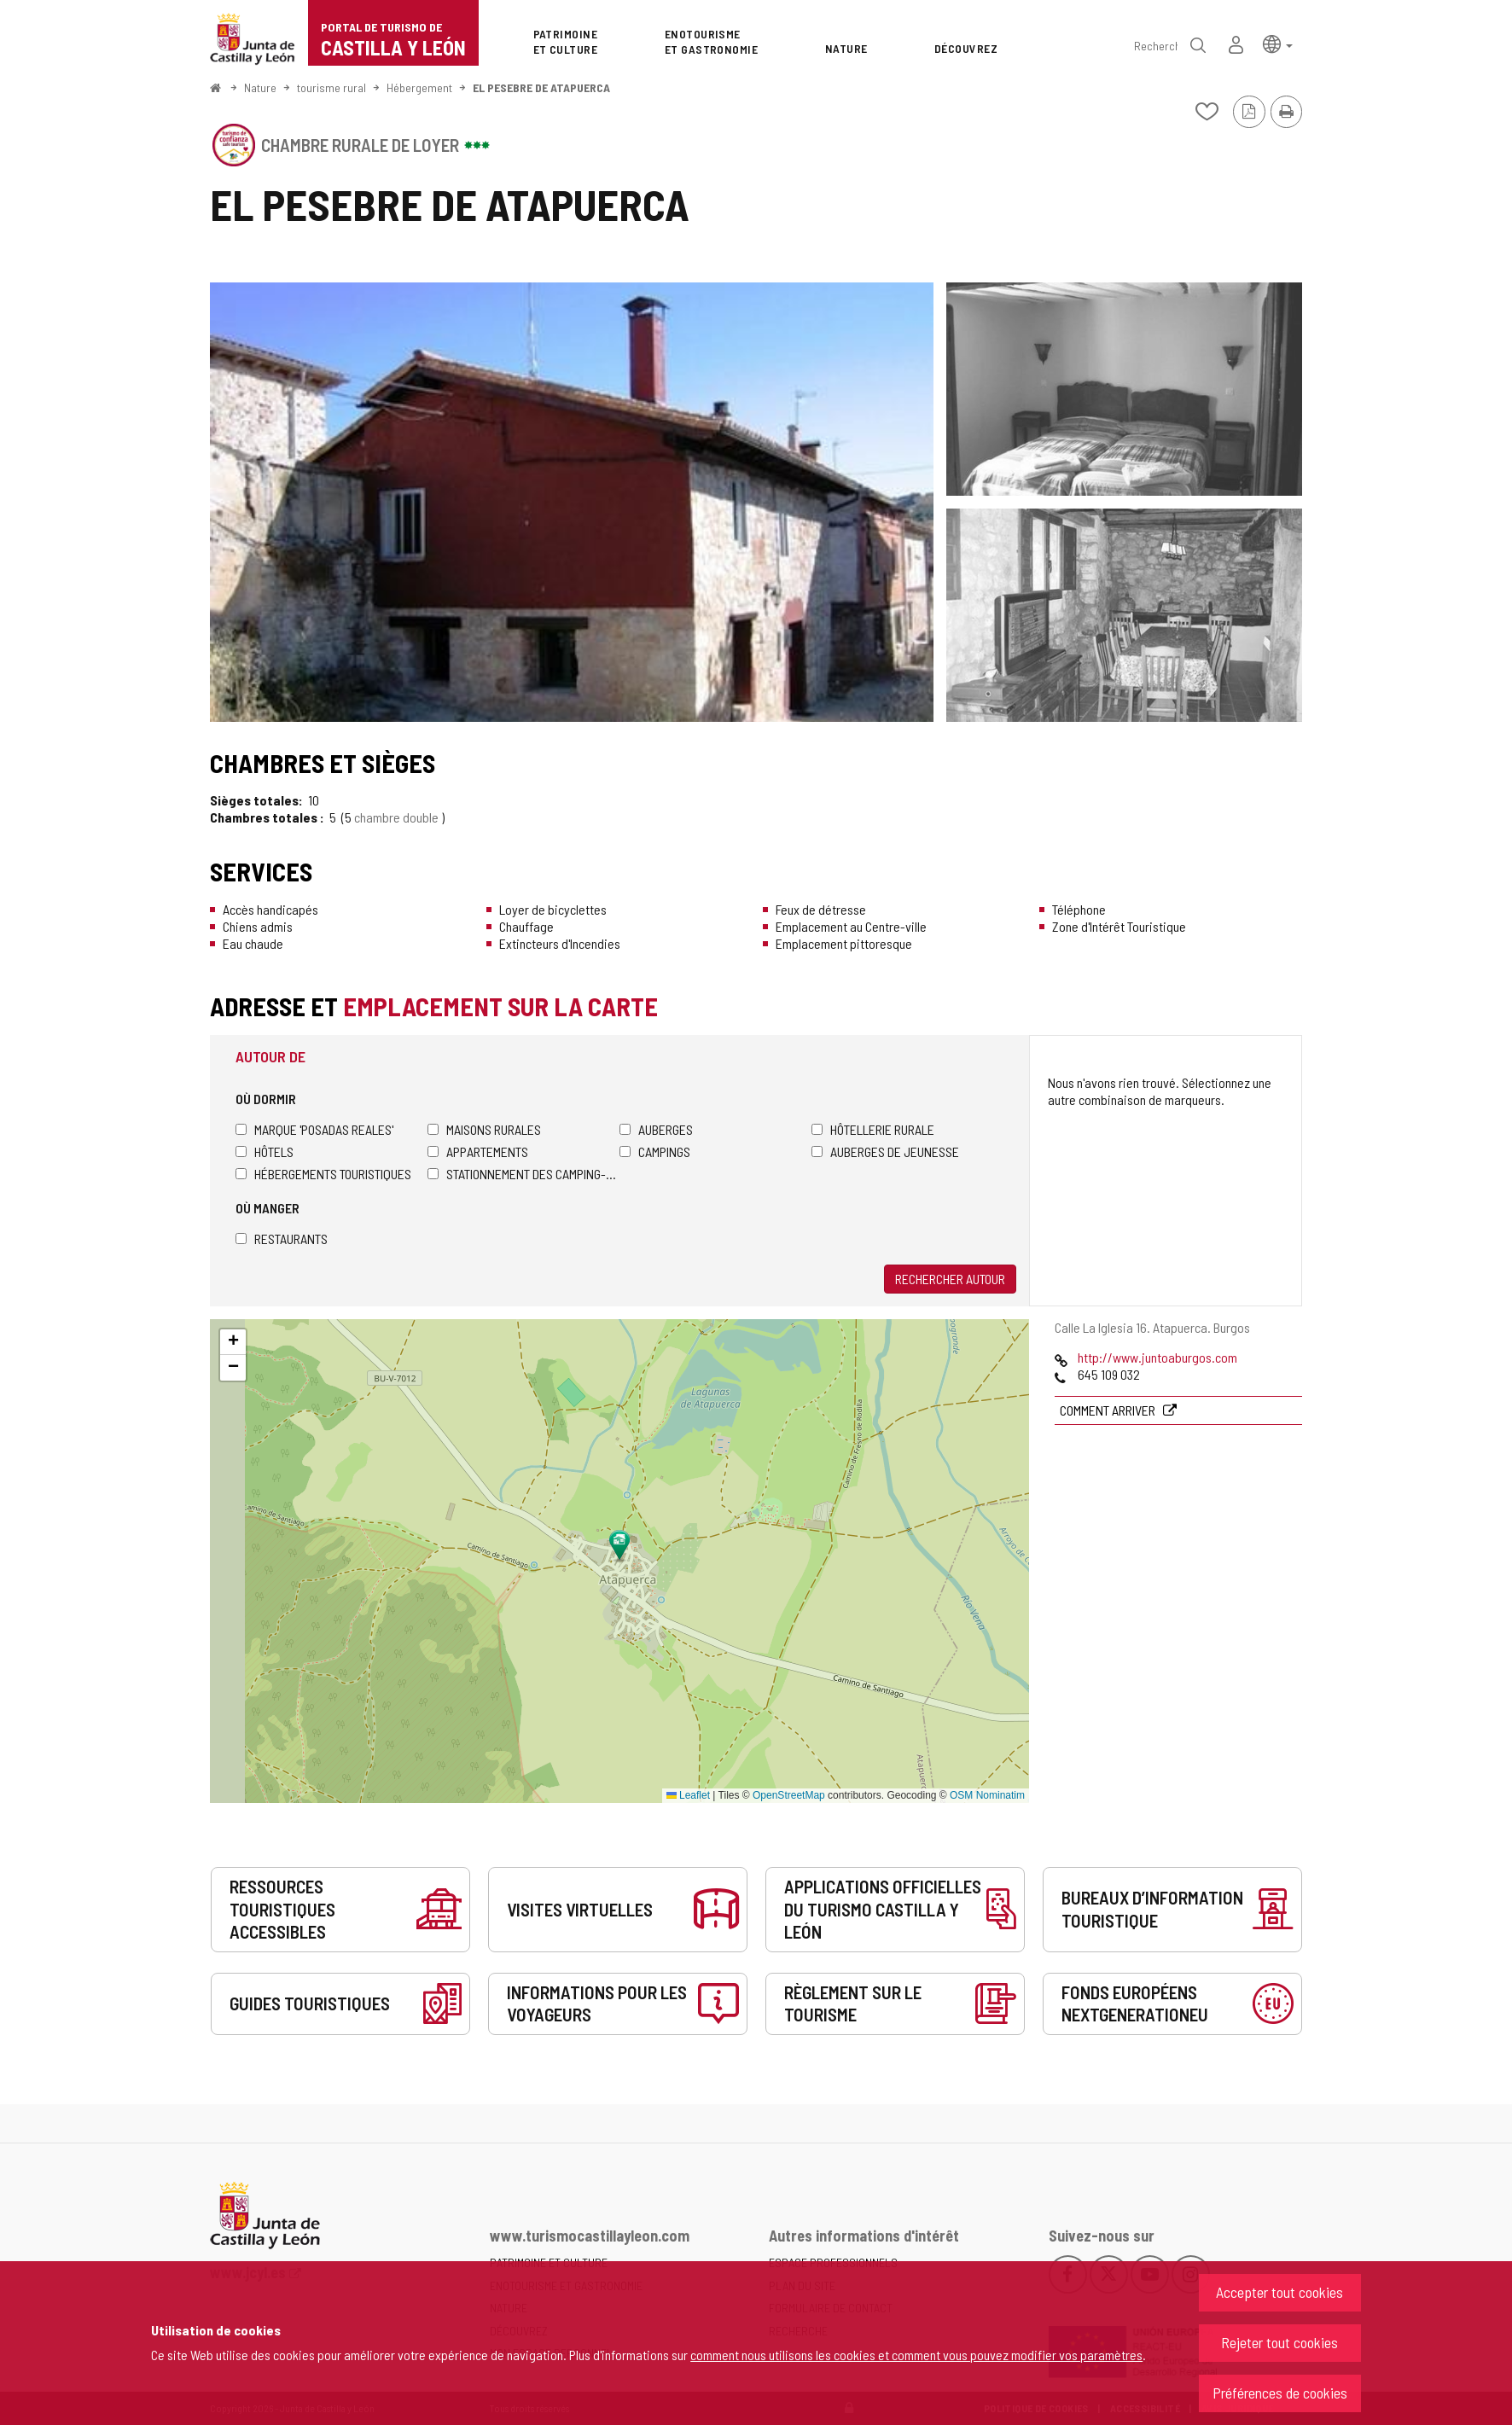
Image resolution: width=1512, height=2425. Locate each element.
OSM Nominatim (987, 1795)
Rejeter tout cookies (1279, 2342)
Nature (260, 87)
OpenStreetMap (789, 1795)
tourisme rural (331, 87)
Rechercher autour (950, 1279)
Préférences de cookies (1280, 2392)
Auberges (656, 1129)
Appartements (477, 1151)
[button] (1278, 43)
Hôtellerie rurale (872, 1129)
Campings (654, 1151)
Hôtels (265, 1151)
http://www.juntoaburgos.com (1157, 1357)
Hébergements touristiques (323, 1174)
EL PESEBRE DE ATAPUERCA (541, 87)
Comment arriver (1109, 1410)
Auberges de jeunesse (885, 1151)
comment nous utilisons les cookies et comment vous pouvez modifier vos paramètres (916, 2354)
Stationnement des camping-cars (523, 1174)
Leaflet (688, 1795)
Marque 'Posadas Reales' (314, 1129)
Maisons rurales (484, 1129)
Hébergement (419, 87)
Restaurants (282, 1238)
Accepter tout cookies (1279, 2292)
